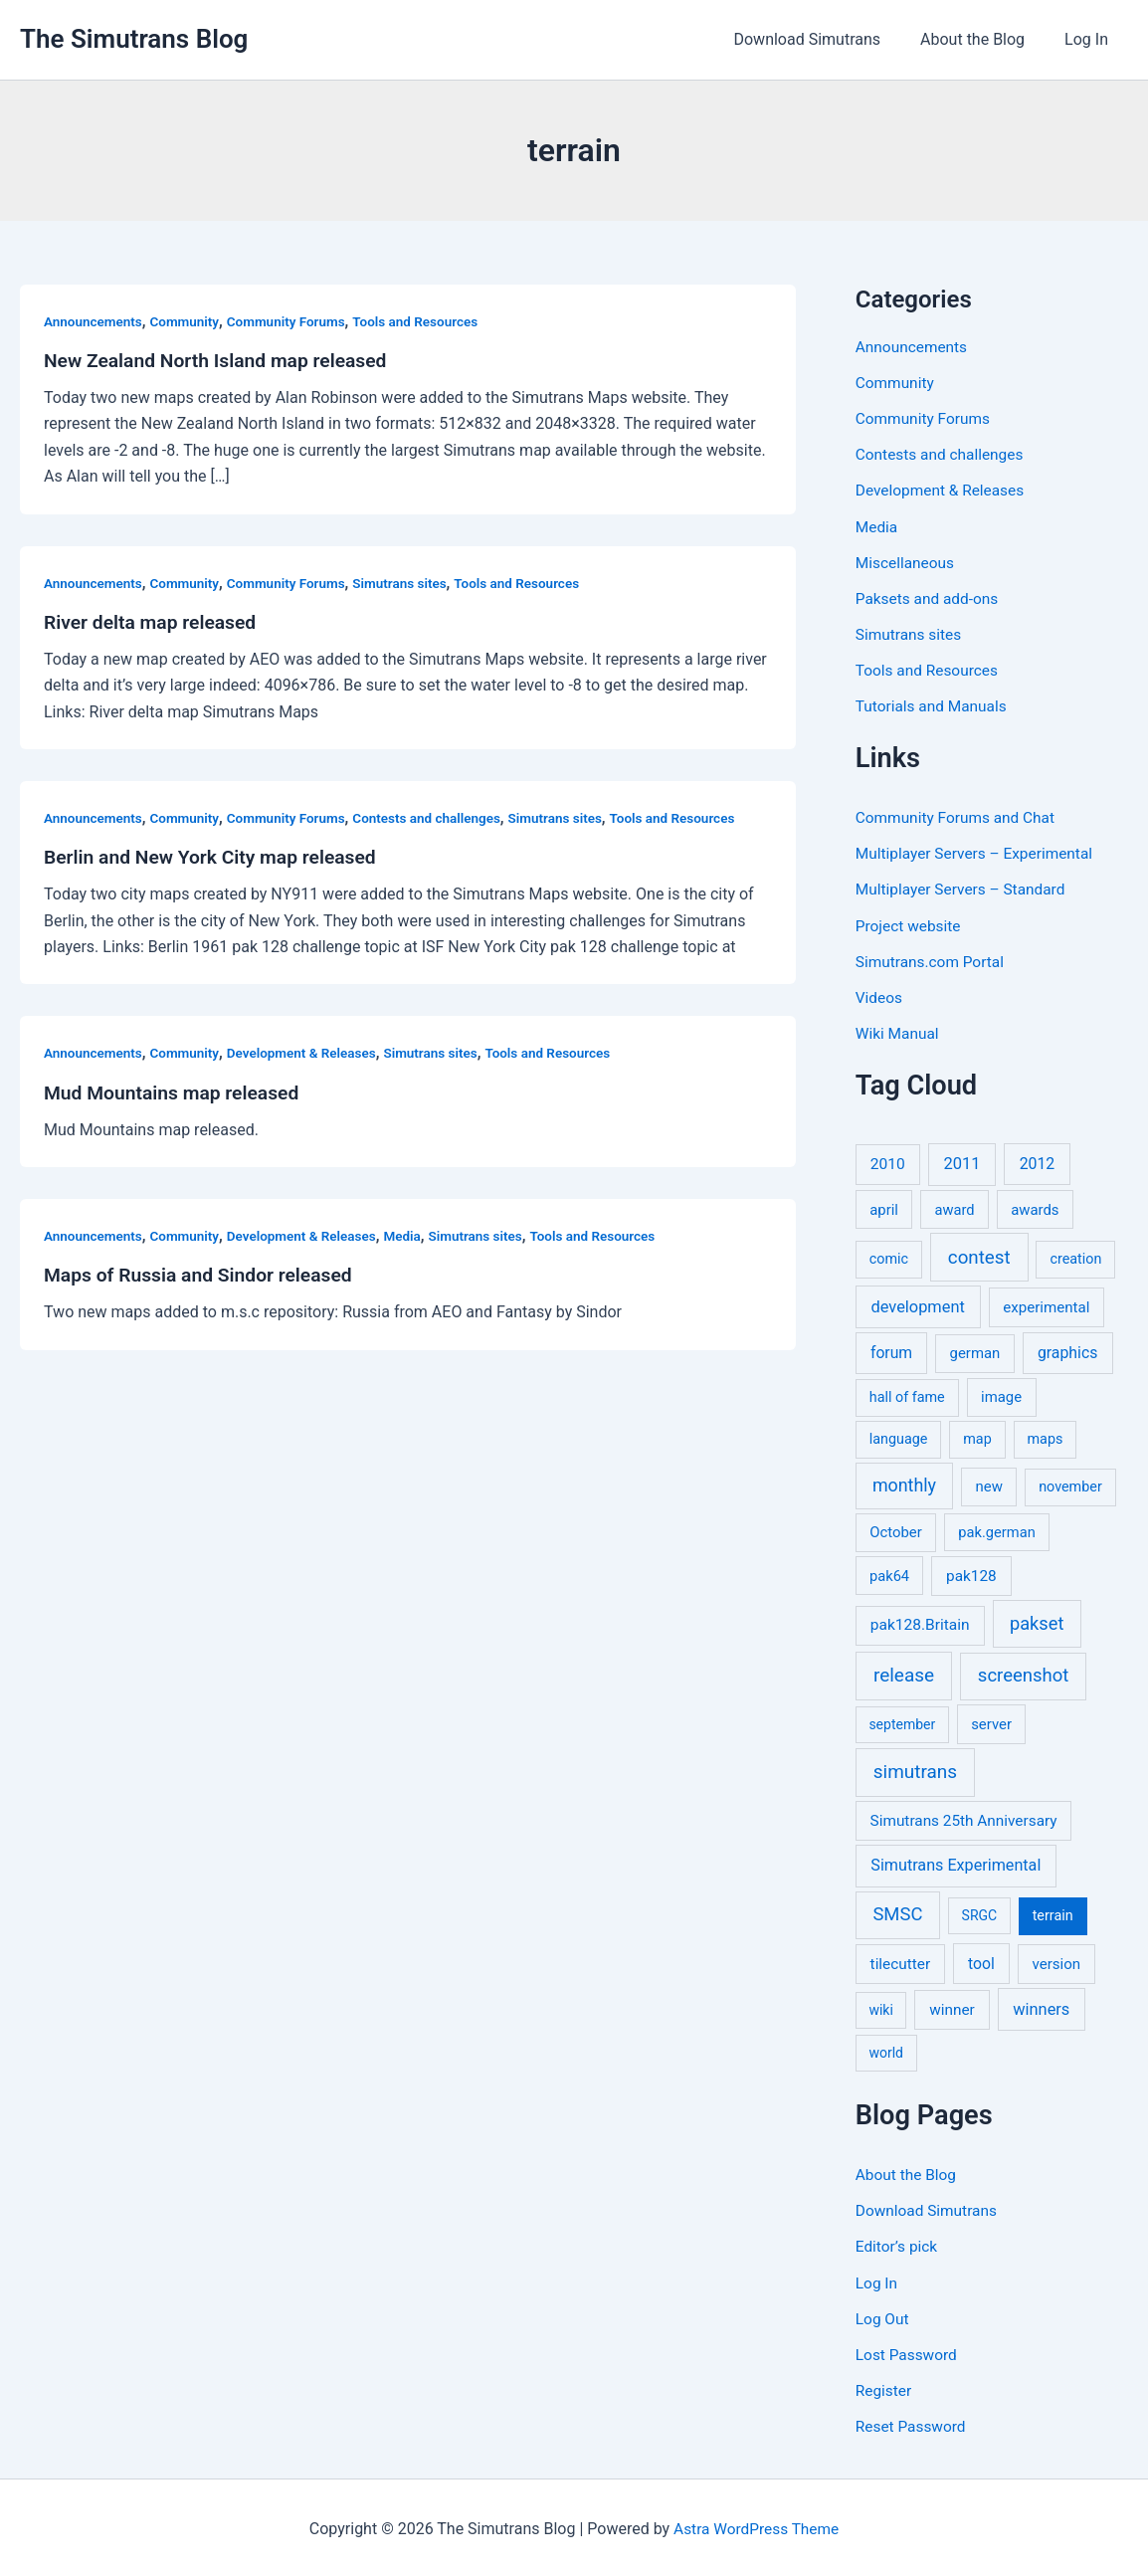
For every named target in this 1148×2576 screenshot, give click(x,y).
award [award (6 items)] (955, 1208)
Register (885, 2387)
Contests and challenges (440, 818)
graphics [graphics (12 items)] (1067, 1350)
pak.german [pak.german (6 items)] (996, 1530)
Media (415, 1236)
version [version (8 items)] (1056, 1962)
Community (189, 321)
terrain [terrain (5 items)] (1053, 1913)
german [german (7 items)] (975, 1351)
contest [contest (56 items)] (979, 1256)
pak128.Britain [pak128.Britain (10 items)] (920, 1623)
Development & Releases (310, 1053)
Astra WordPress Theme (756, 2525)
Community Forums (294, 321)
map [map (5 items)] (977, 1437)
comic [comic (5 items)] (888, 1257)
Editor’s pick (898, 2244)
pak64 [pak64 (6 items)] (889, 1574)
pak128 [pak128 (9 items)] (971, 1574)
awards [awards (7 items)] (1034, 1208)
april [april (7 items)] (883, 1208)
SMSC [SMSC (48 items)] (897, 1912)
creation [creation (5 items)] (1075, 1257)
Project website (910, 923)
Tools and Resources (429, 321)
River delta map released (154, 622)
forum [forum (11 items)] (891, 1350)
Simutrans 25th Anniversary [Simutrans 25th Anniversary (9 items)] (963, 1819)
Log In (1090, 39)
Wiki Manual (899, 1031)
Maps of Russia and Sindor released (204, 1275)
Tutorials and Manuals (934, 704)
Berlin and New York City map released (216, 857)
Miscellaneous (907, 561)
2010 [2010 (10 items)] (887, 1162)
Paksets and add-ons (930, 597)
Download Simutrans (826, 39)
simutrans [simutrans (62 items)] (915, 1769)
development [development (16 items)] (918, 1304)
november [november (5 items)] (1070, 1485)
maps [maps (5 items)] (1045, 1437)
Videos (880, 995)
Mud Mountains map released (176, 1091)
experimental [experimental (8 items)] (1046, 1305)
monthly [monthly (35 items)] (904, 1483)
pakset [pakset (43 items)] (1036, 1621)
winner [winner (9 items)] (952, 2008)
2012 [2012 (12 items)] (1037, 1161)
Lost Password (908, 2351)
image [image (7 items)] (1001, 1395)
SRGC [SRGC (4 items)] (980, 1913)
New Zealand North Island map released (222, 360)
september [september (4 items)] (901, 1722)
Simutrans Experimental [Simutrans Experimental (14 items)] (955, 1863)
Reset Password (913, 2423)
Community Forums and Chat (959, 816)
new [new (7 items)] (989, 1484)
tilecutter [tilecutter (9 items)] (900, 1962)
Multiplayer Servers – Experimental (978, 852)
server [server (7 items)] (991, 1722)
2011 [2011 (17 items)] (961, 1161)
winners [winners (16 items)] (1041, 2007)
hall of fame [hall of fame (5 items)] (907, 1395)
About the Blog (984, 39)
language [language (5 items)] (898, 1437)
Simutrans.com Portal (933, 959)
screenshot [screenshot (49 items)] (1023, 1673)
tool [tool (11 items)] (981, 1961)
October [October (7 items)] (895, 1530)
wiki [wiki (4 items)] (880, 2008)
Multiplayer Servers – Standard (964, 888)
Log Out (883, 2315)
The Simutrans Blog (134, 39)
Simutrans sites (413, 583)
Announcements (95, 321)
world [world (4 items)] (885, 2051)
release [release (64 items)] (903, 1673)
